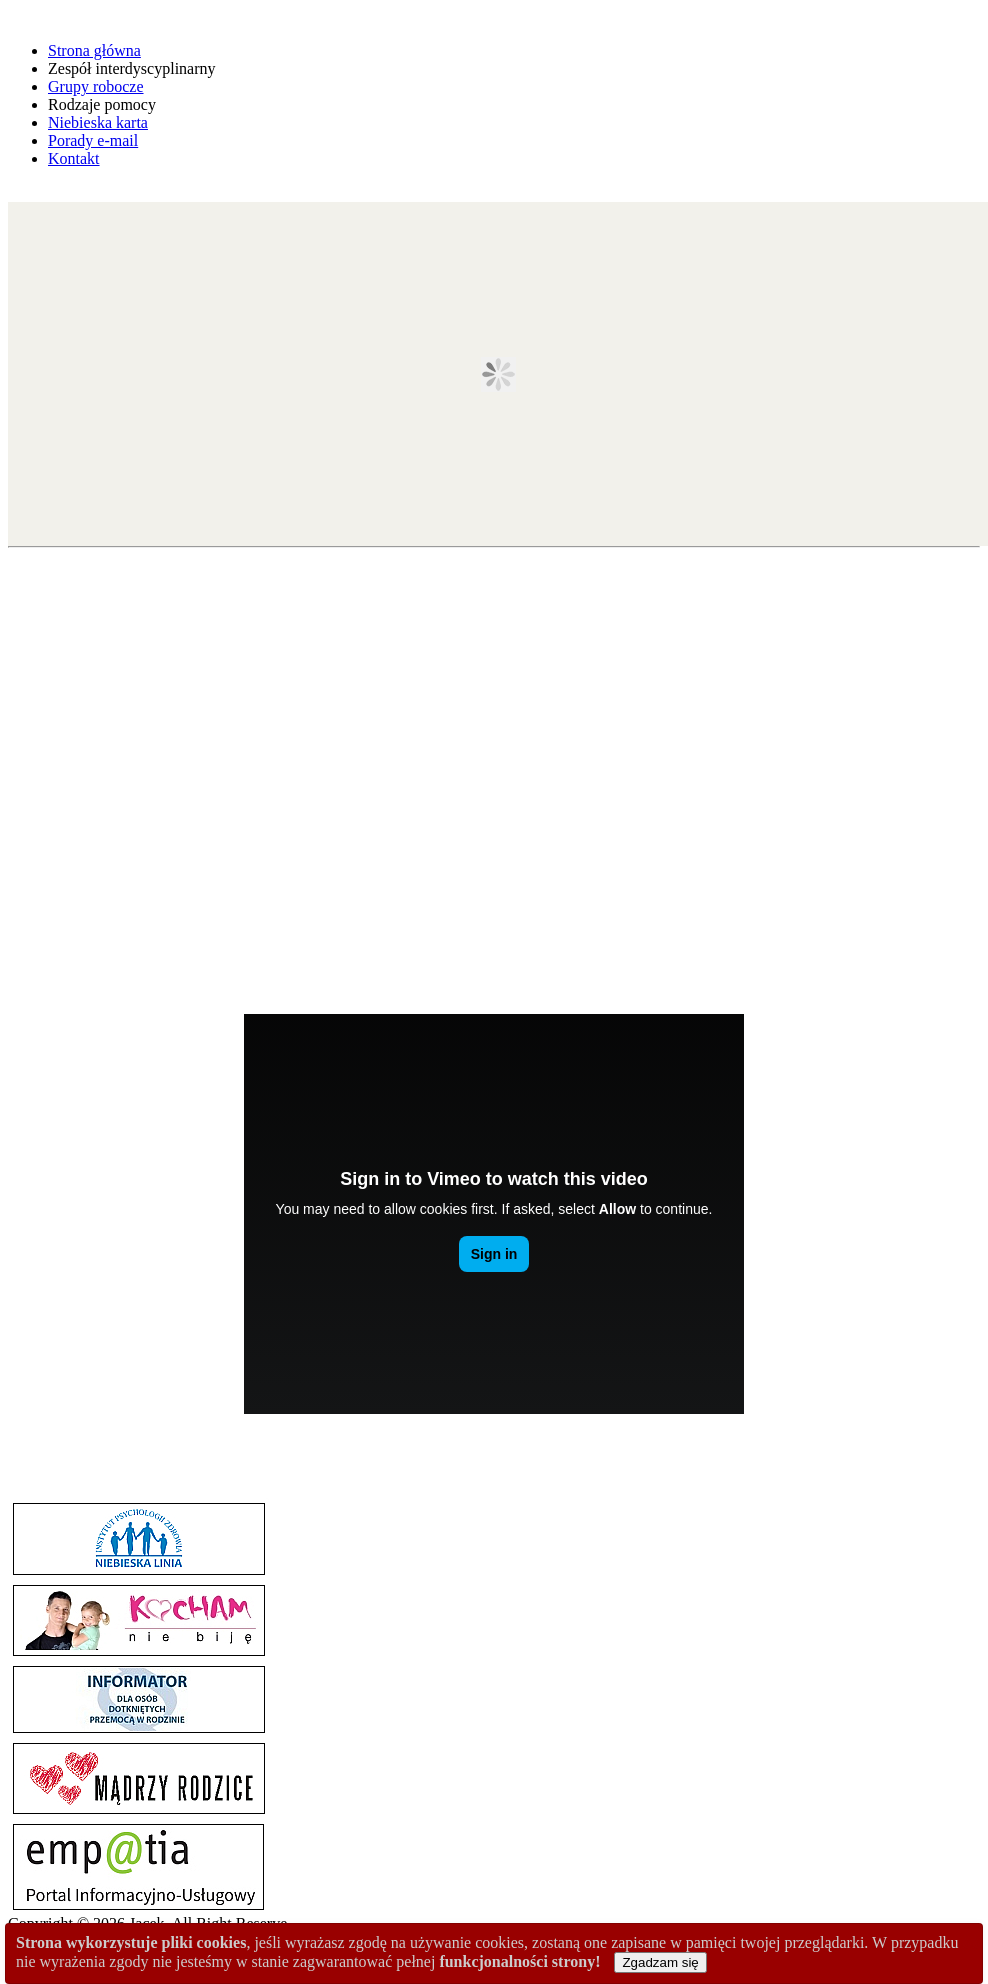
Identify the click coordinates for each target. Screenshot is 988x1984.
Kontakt (74, 158)
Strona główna (94, 50)
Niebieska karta (98, 122)
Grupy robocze (96, 86)
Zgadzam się (660, 1962)
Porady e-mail (93, 140)
